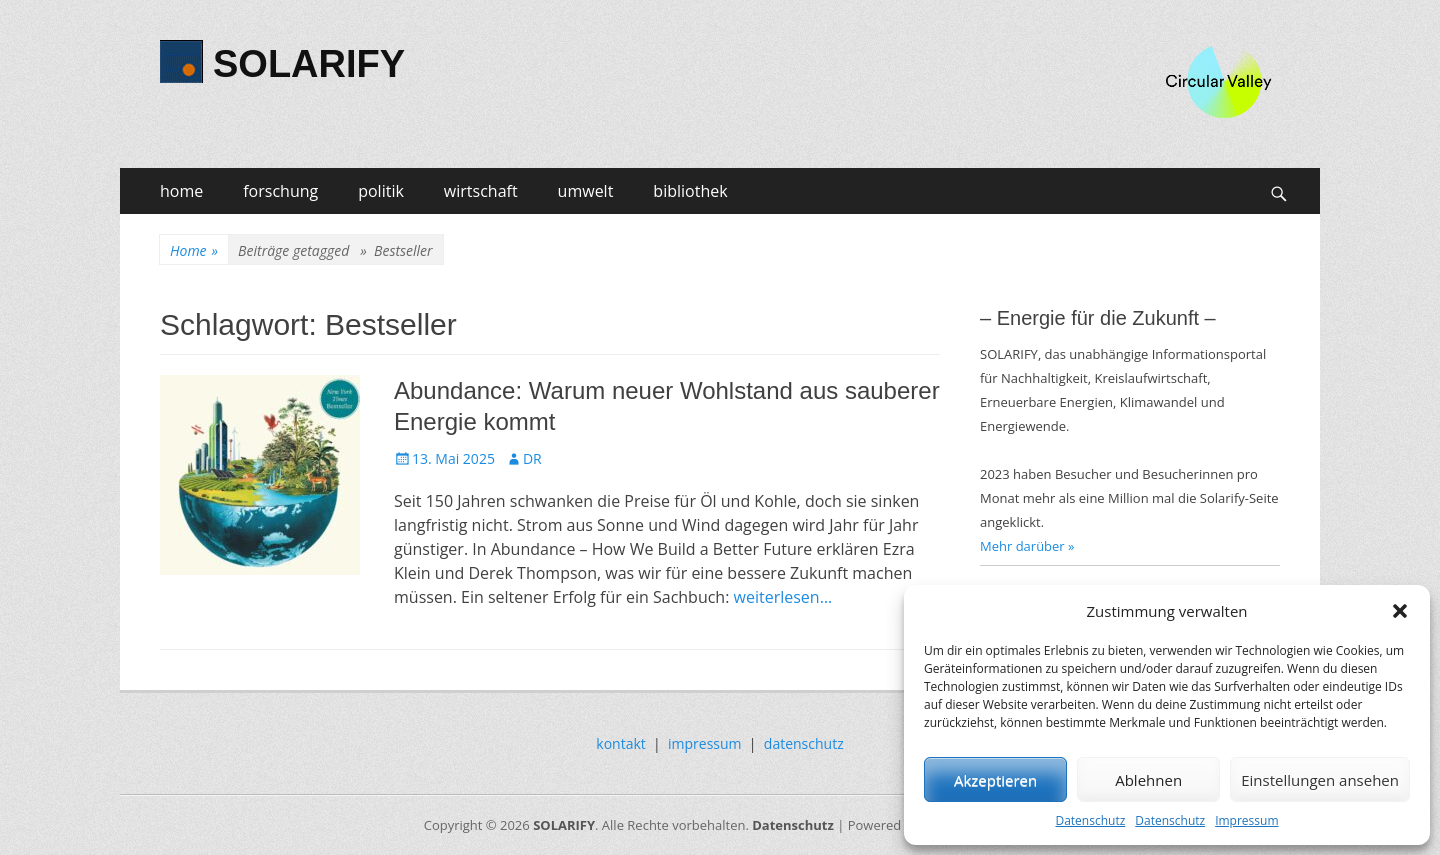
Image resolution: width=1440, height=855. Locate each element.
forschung (280, 191)
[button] (1400, 611)
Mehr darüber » (1027, 546)
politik (381, 191)
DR (532, 458)
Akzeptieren (995, 780)
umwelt (586, 191)
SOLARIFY (309, 64)
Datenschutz (1090, 820)
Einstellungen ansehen (1320, 780)
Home (194, 250)
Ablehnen (1148, 780)
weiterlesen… (783, 597)
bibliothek (690, 191)
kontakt (620, 743)
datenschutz (804, 743)
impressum (705, 743)
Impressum (1246, 820)
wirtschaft (481, 191)
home (181, 191)
